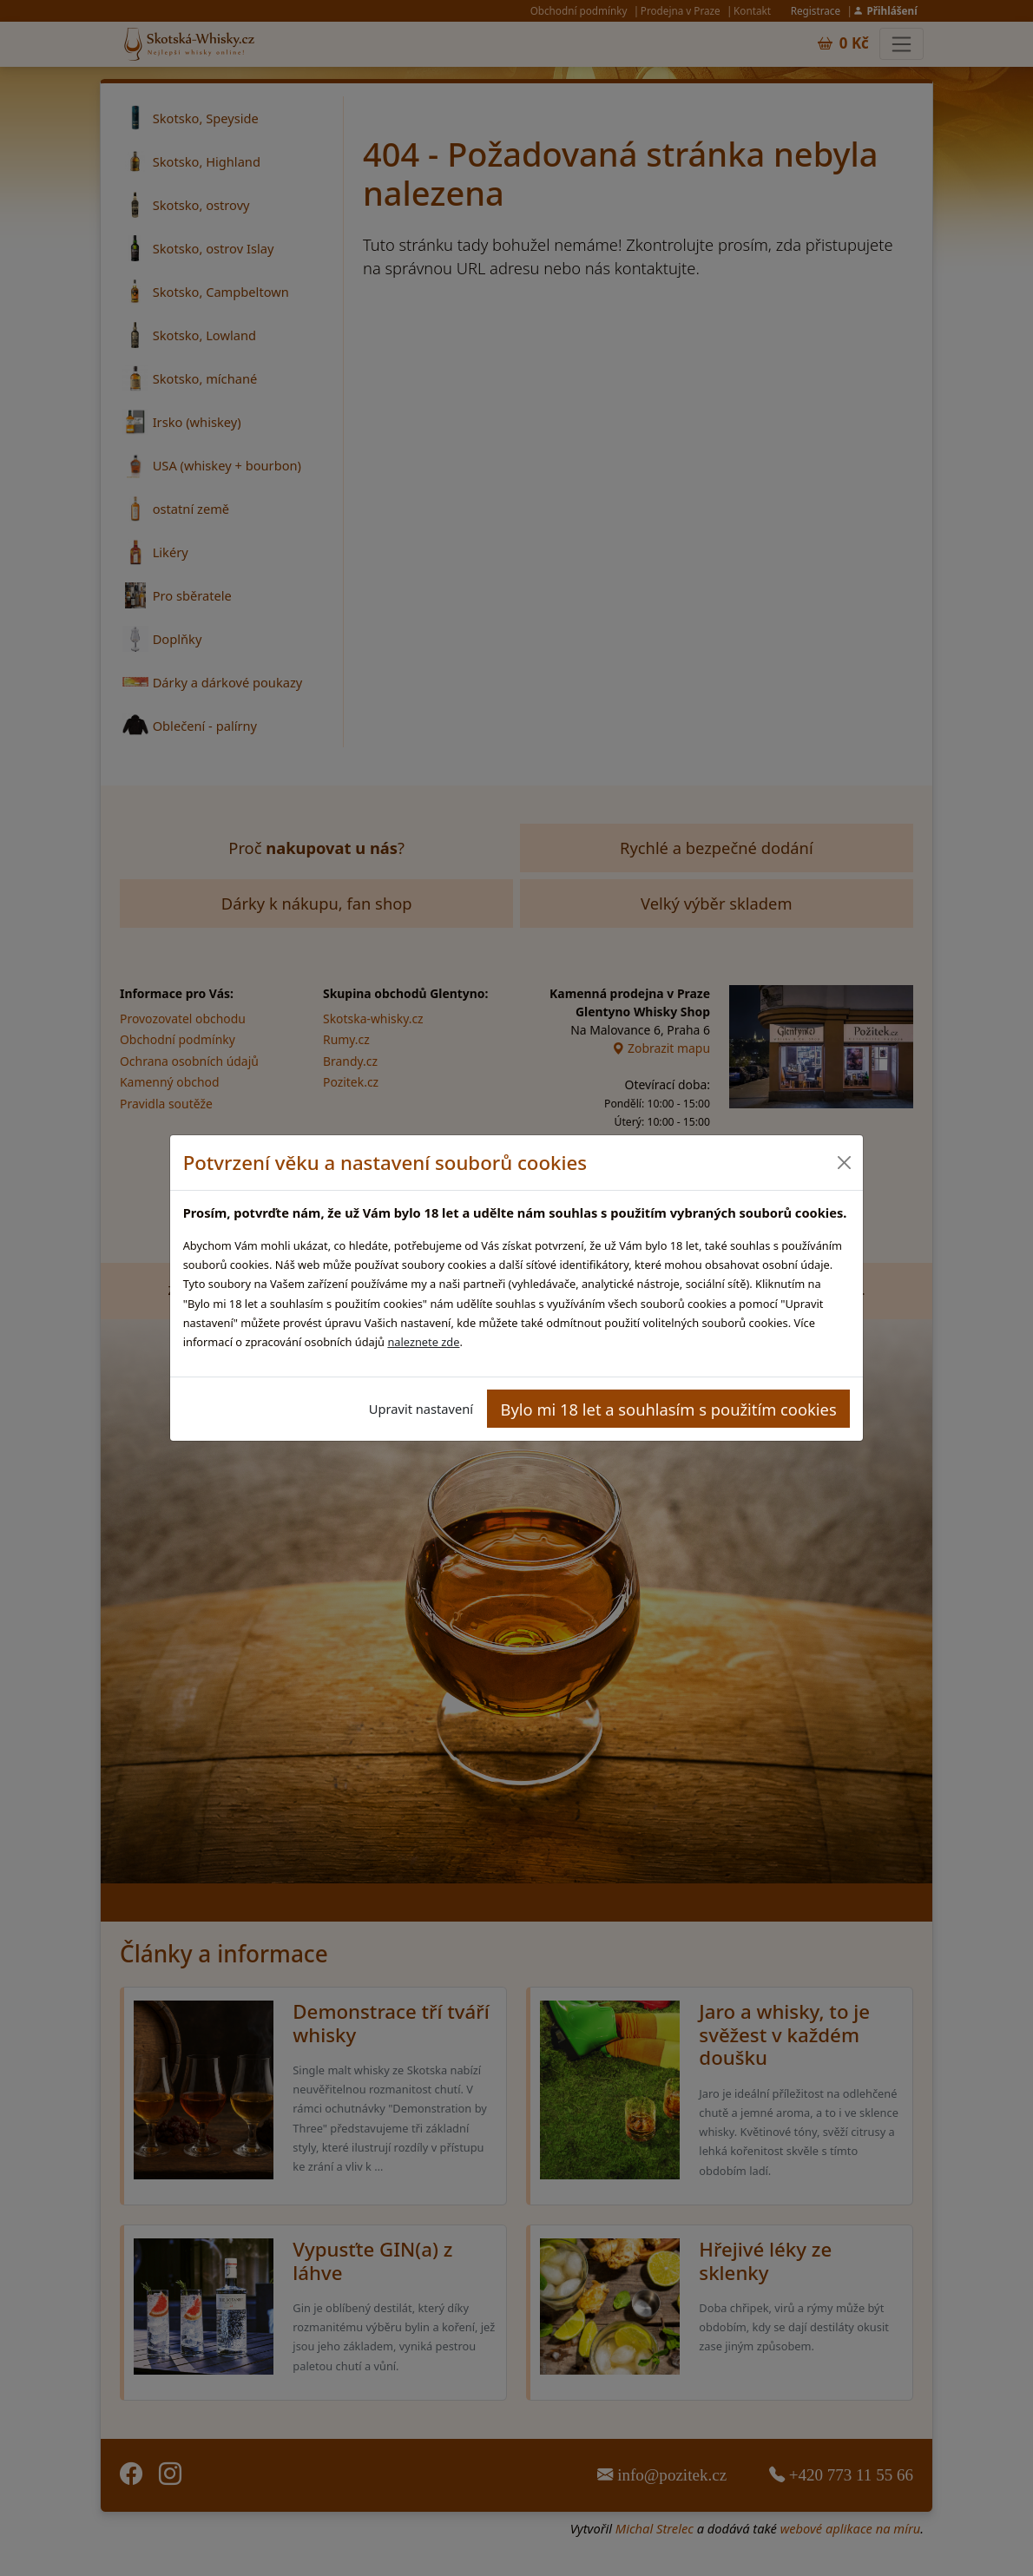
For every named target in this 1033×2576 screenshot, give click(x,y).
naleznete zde (423, 1342)
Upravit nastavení (421, 1408)
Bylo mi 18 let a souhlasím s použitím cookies (669, 1409)
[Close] (843, 1162)
